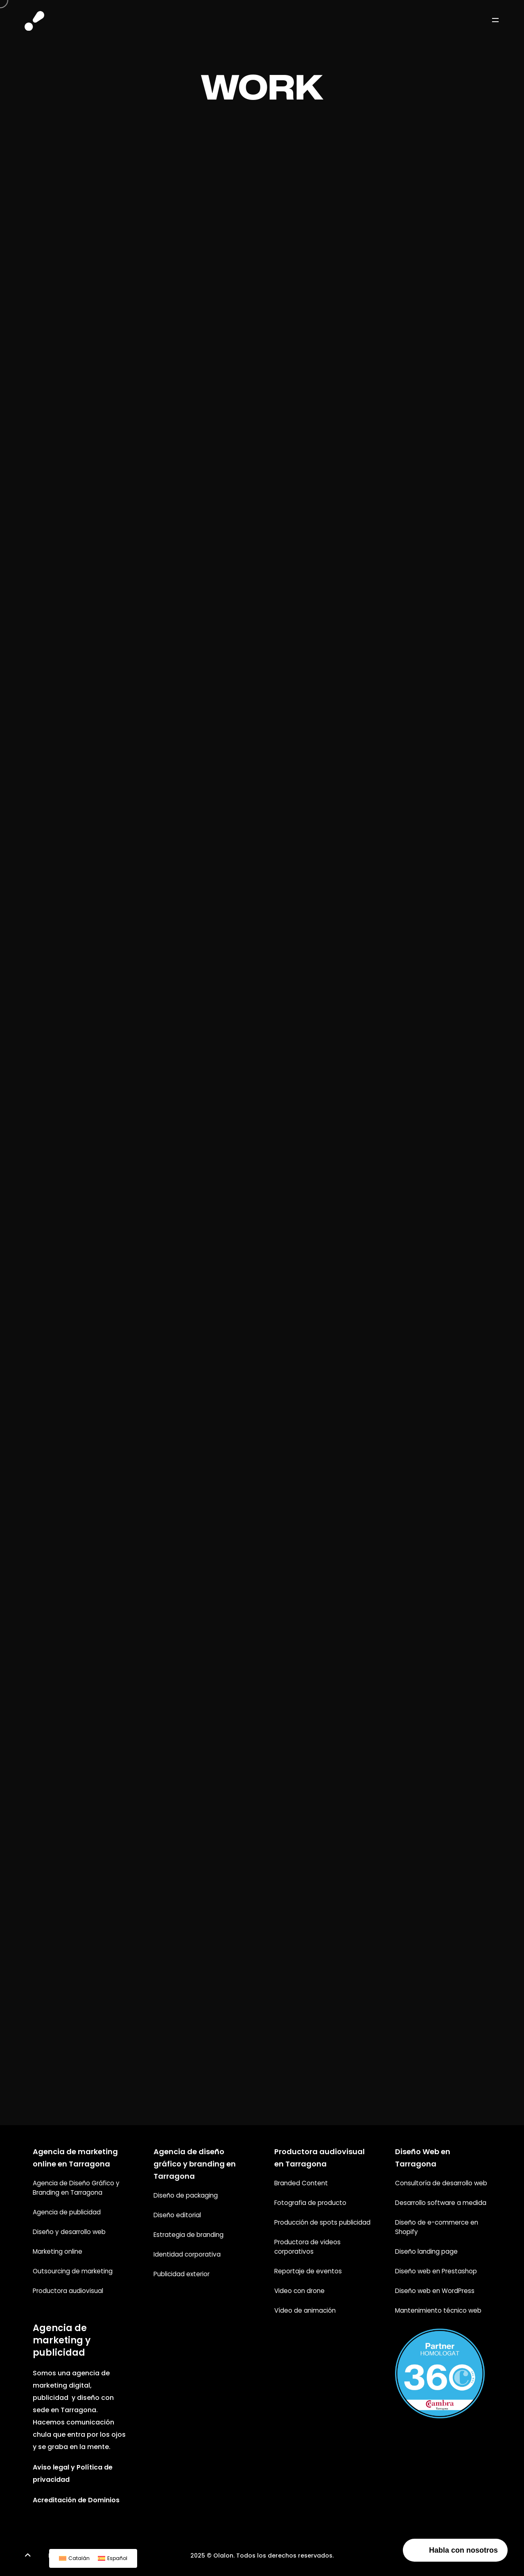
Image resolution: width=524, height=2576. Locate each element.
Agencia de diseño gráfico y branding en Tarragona (195, 2163)
